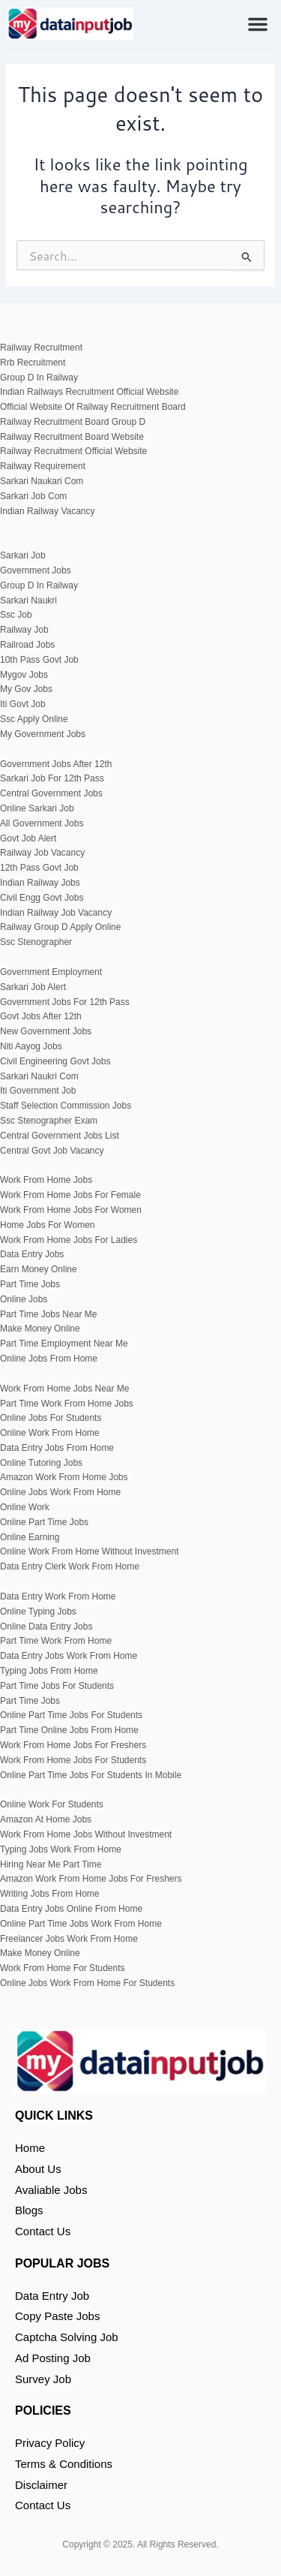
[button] (258, 24)
